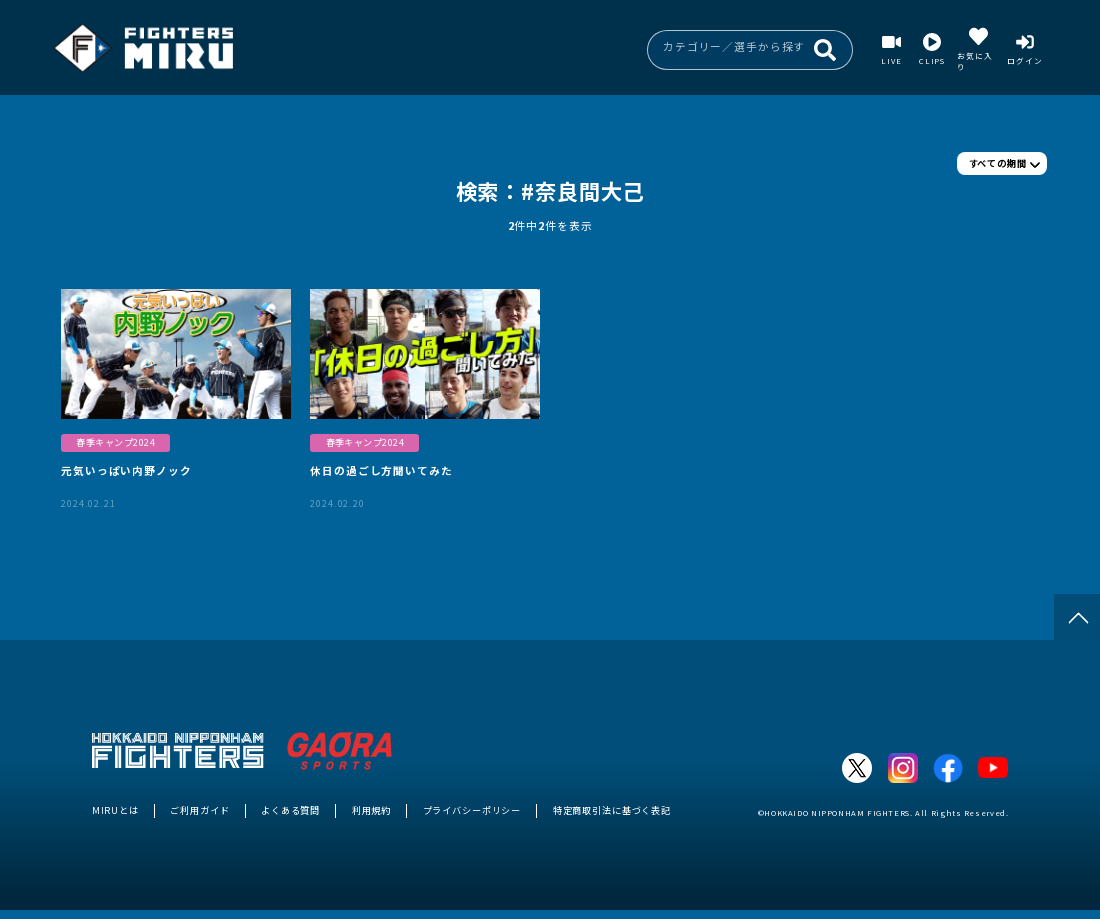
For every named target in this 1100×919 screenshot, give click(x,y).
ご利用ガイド (199, 810)
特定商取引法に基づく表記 (612, 810)
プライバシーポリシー (472, 810)
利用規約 (371, 810)
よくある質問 (290, 810)
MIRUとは (115, 810)
